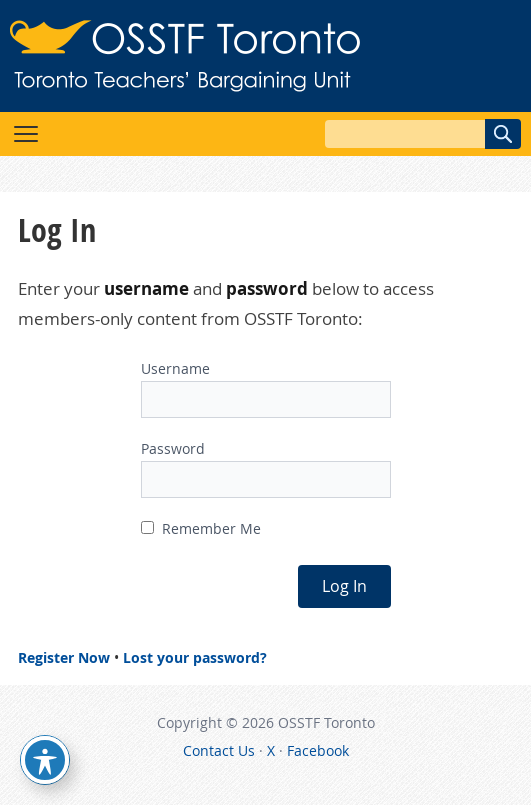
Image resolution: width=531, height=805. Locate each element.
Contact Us (219, 750)
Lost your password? (195, 657)
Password (173, 448)
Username (175, 368)
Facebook (318, 750)
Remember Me (201, 528)
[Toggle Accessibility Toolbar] (45, 760)
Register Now (64, 657)
